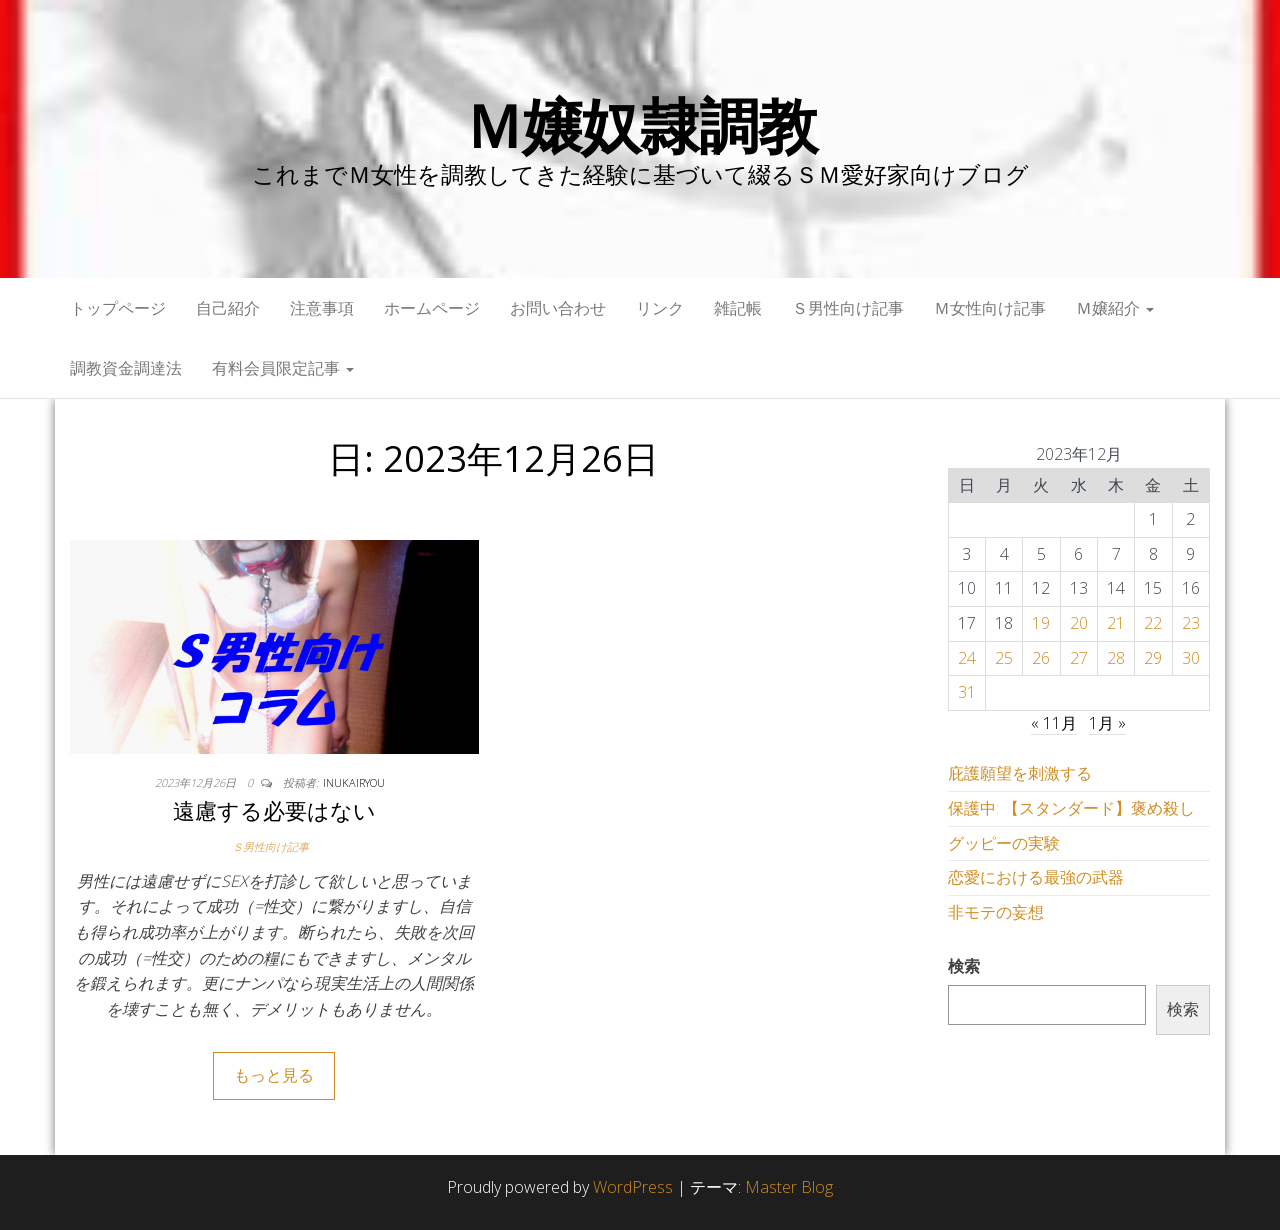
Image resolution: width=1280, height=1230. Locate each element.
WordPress (633, 1187)
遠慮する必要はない (274, 810)
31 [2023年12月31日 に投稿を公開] (967, 692)
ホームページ (432, 308)
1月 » (1107, 723)
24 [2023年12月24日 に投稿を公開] (967, 658)
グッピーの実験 (1004, 843)
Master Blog (789, 1187)
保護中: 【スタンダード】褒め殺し (1071, 808)
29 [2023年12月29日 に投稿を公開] (1153, 658)
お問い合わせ (558, 308)
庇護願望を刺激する (1020, 773)
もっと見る (274, 1075)
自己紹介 (228, 308)
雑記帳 (738, 308)
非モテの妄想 (996, 912)
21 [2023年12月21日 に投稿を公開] (1116, 623)
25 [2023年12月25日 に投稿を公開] (1004, 658)
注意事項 (322, 308)
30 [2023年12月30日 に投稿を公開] (1191, 658)
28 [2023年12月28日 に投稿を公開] (1116, 658)
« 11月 (1054, 723)
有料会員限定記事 (283, 368)
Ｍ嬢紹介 (1115, 308)
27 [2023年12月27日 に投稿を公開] (1079, 658)
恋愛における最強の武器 (1036, 877)
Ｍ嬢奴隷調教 (640, 125)
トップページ (118, 308)
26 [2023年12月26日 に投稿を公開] (1041, 658)
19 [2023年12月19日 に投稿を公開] (1041, 623)
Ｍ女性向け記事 (990, 308)
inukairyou (354, 782)
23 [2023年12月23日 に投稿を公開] (1191, 623)
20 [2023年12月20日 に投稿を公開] (1079, 623)
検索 (964, 966)
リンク (660, 308)
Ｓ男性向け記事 (848, 308)
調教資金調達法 (126, 368)
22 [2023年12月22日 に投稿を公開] (1153, 623)
